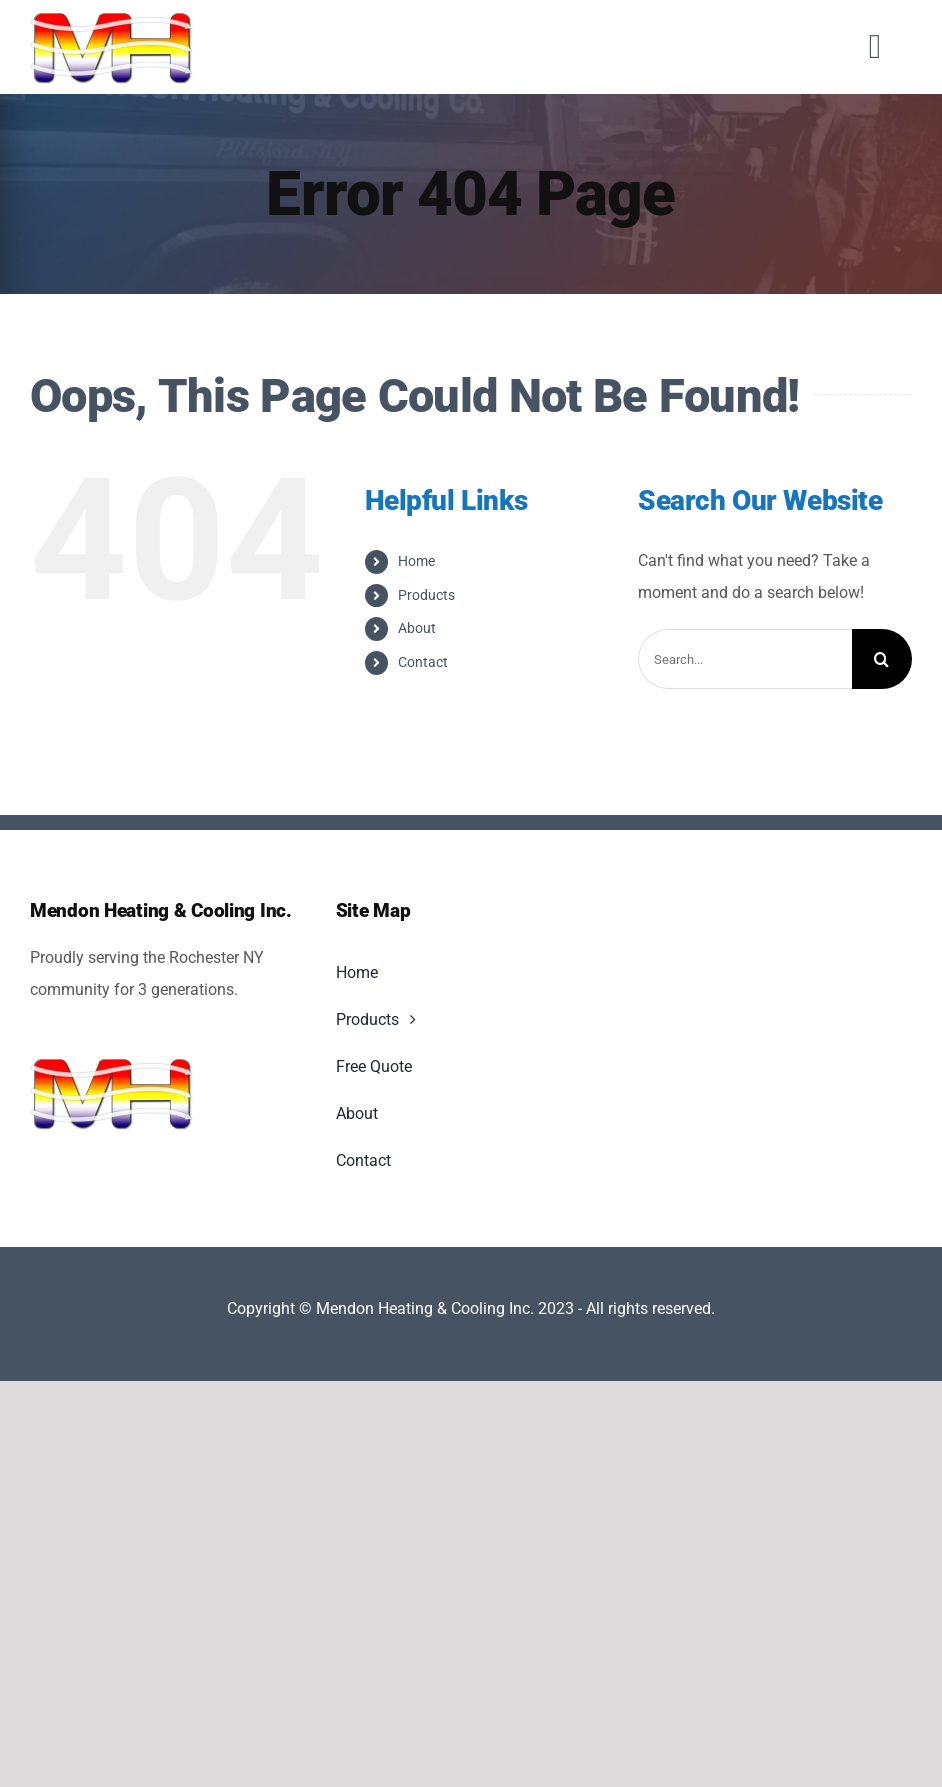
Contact (423, 662)
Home (416, 561)
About (417, 628)
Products (426, 595)
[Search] (882, 659)
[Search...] (745, 659)
